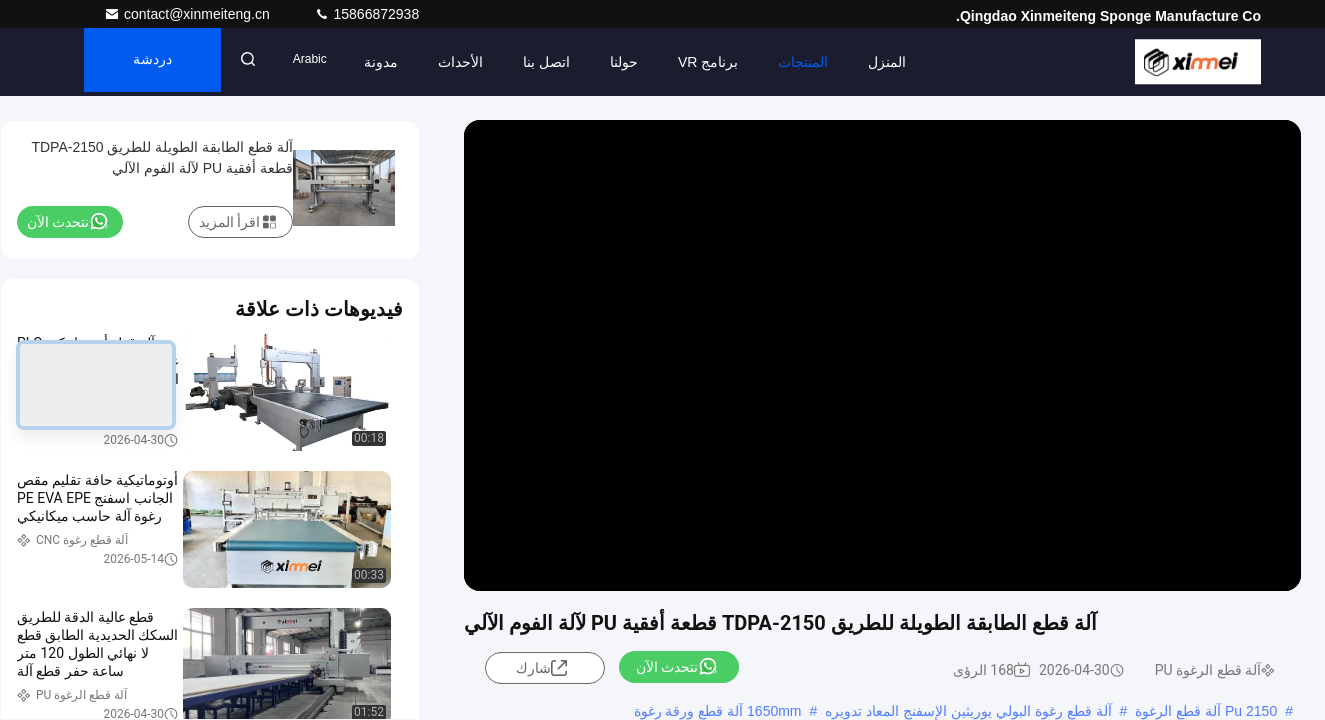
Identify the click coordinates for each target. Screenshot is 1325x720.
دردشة (163, 62)
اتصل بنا (571, 62)
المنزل (912, 62)
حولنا (649, 62)
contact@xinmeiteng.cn (189, 14)
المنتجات (828, 62)
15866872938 (367, 14)
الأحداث (485, 62)
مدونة (406, 62)
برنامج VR (733, 62)
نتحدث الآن (677, 666)
